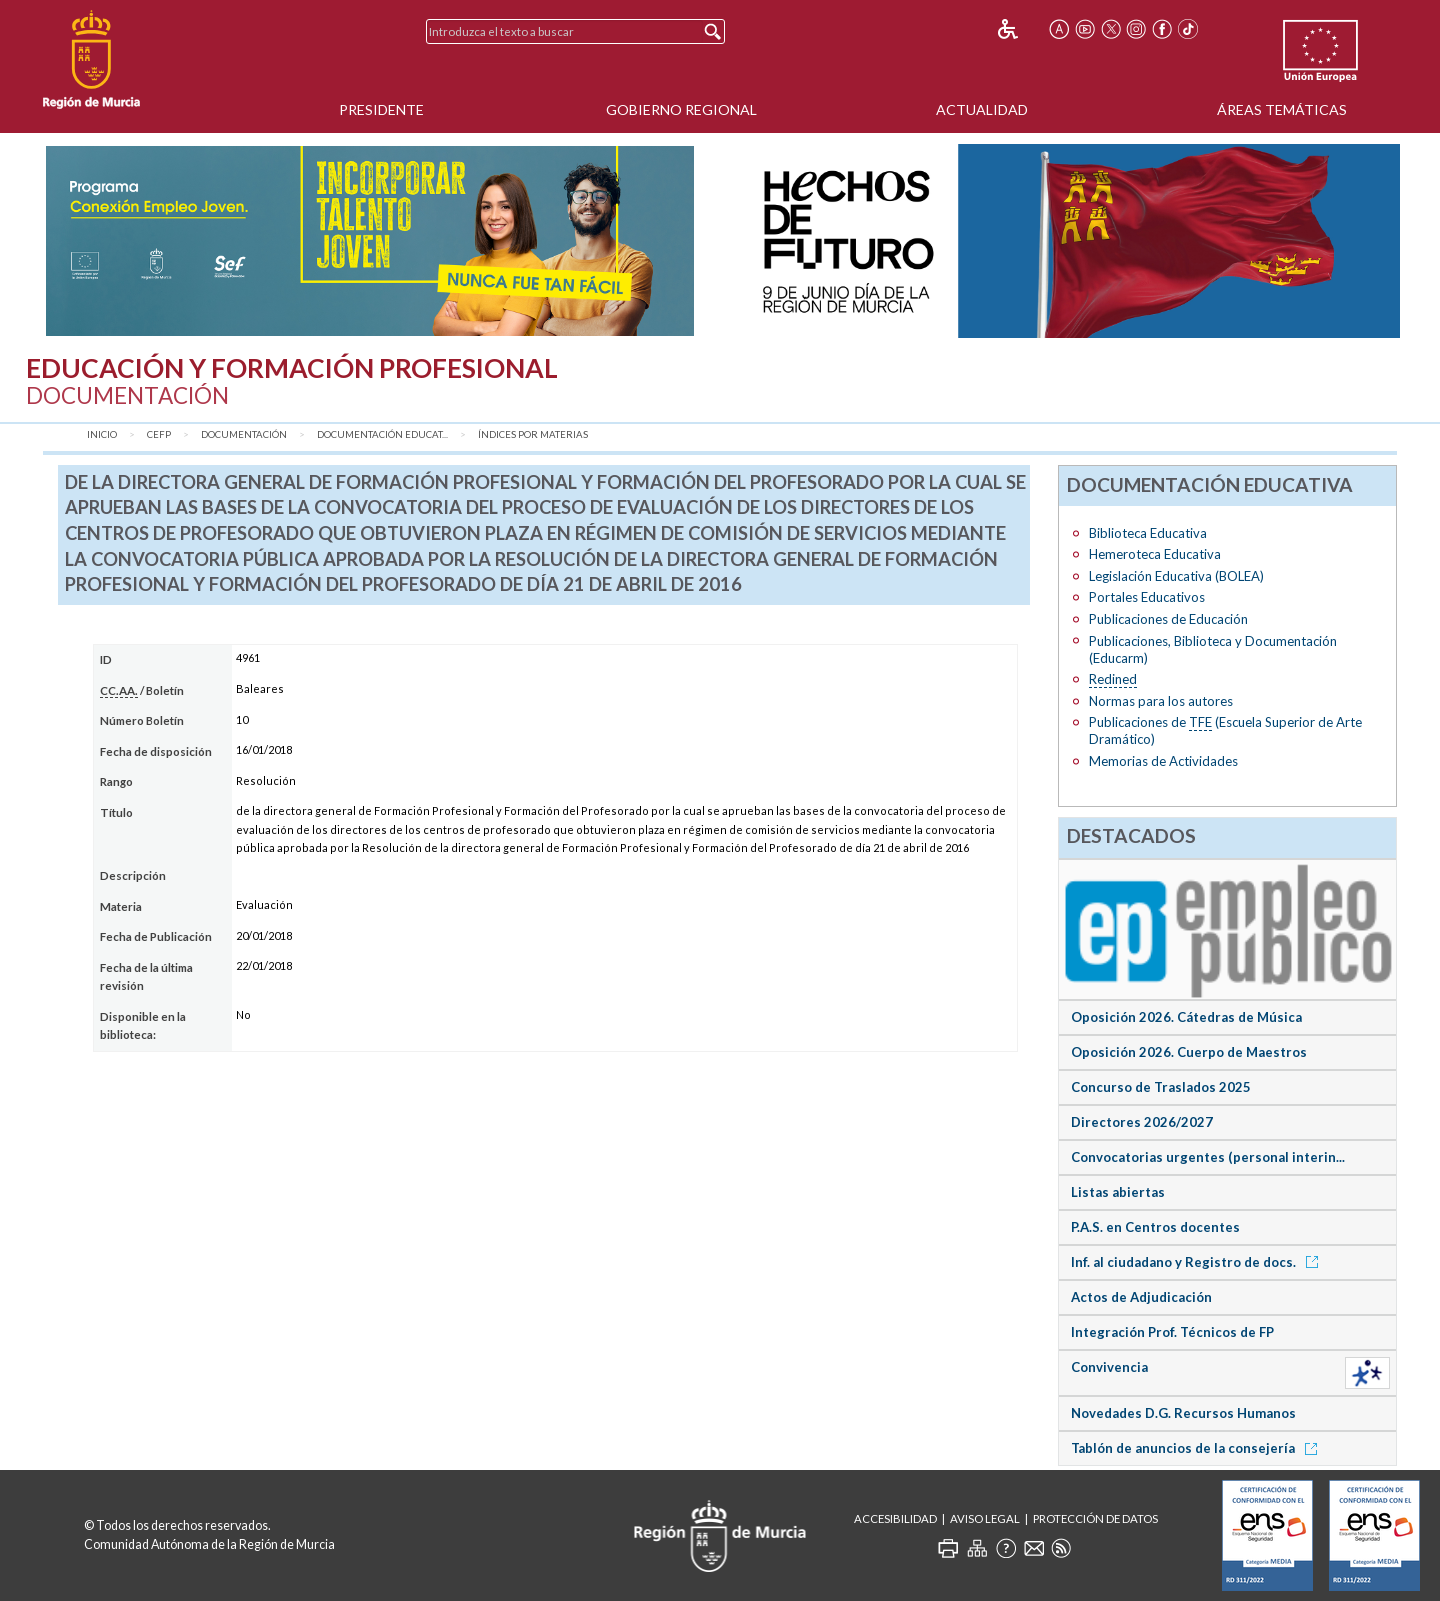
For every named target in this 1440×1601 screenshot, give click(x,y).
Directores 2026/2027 (1142, 1122)
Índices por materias (533, 434)
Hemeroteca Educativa (1155, 554)
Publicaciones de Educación (1168, 619)
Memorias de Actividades (1163, 761)
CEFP (159, 434)
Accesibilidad (895, 1518)
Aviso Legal (985, 1518)
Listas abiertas (1118, 1192)
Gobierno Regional (681, 109)
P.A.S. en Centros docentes (1155, 1227)
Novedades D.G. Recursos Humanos (1183, 1413)
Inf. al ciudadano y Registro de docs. (1198, 1262)
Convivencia (1109, 1367)
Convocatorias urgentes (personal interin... (1208, 1157)
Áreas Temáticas (1282, 109)
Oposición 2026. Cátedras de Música (1186, 1017)
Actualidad (982, 109)
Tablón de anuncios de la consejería (1197, 1448)
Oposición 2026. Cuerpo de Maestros (1189, 1052)
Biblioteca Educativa (1148, 533)
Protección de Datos (1095, 1518)
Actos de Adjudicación (1141, 1297)
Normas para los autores (1161, 701)
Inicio (102, 434)
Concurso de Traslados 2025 (1161, 1087)
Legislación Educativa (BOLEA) (1176, 576)
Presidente (381, 109)
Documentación (244, 434)
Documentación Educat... (382, 434)
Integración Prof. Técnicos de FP (1172, 1332)
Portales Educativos (1147, 597)
